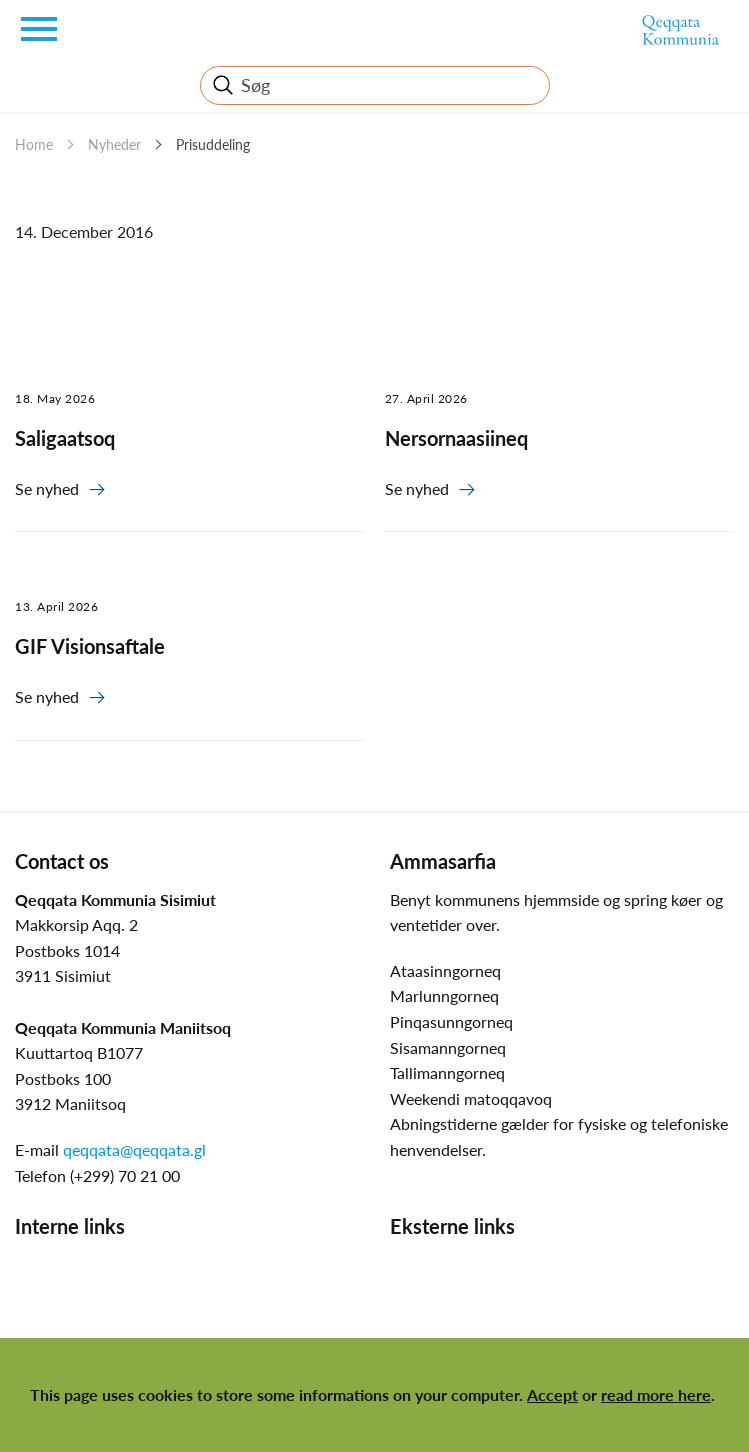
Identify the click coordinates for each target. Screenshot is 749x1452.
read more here (656, 1394)
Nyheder (114, 144)
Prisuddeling (213, 144)
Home (34, 144)
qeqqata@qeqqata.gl (134, 1149)
